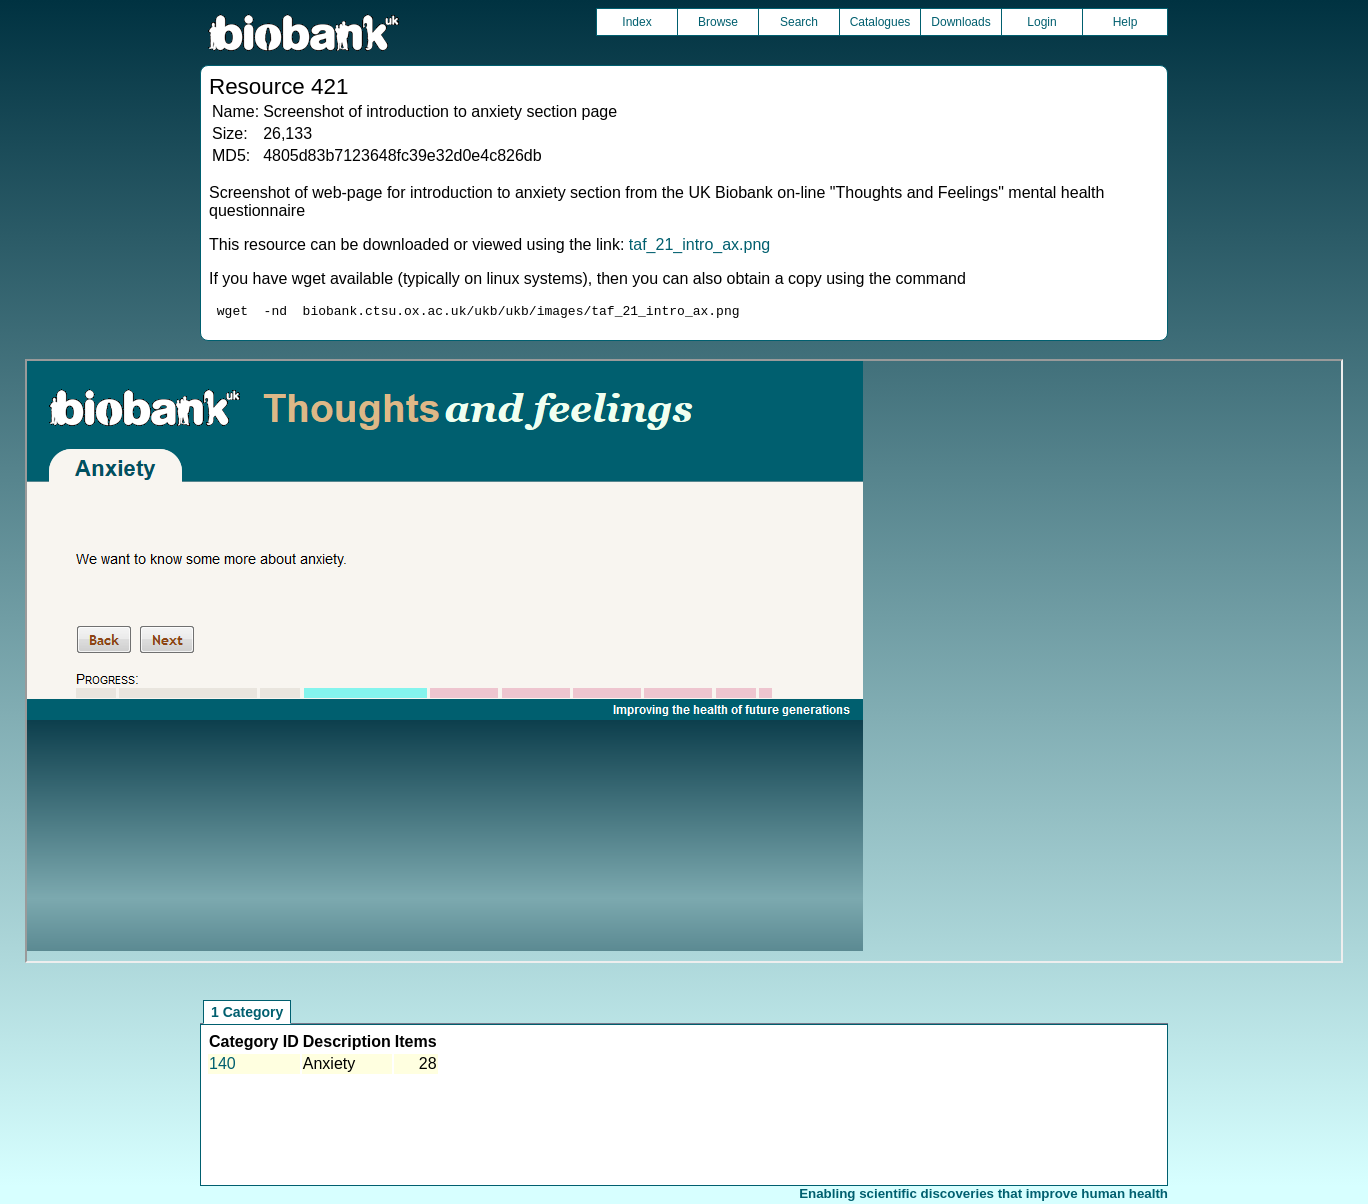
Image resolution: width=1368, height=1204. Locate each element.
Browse (718, 22)
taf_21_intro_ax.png (699, 244)
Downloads (960, 22)
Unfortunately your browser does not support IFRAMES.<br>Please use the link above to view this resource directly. (683, 664)
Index (636, 22)
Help (1125, 22)
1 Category (247, 1015)
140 (222, 1066)
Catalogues (880, 22)
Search (799, 22)
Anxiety (329, 1066)
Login (1041, 22)
